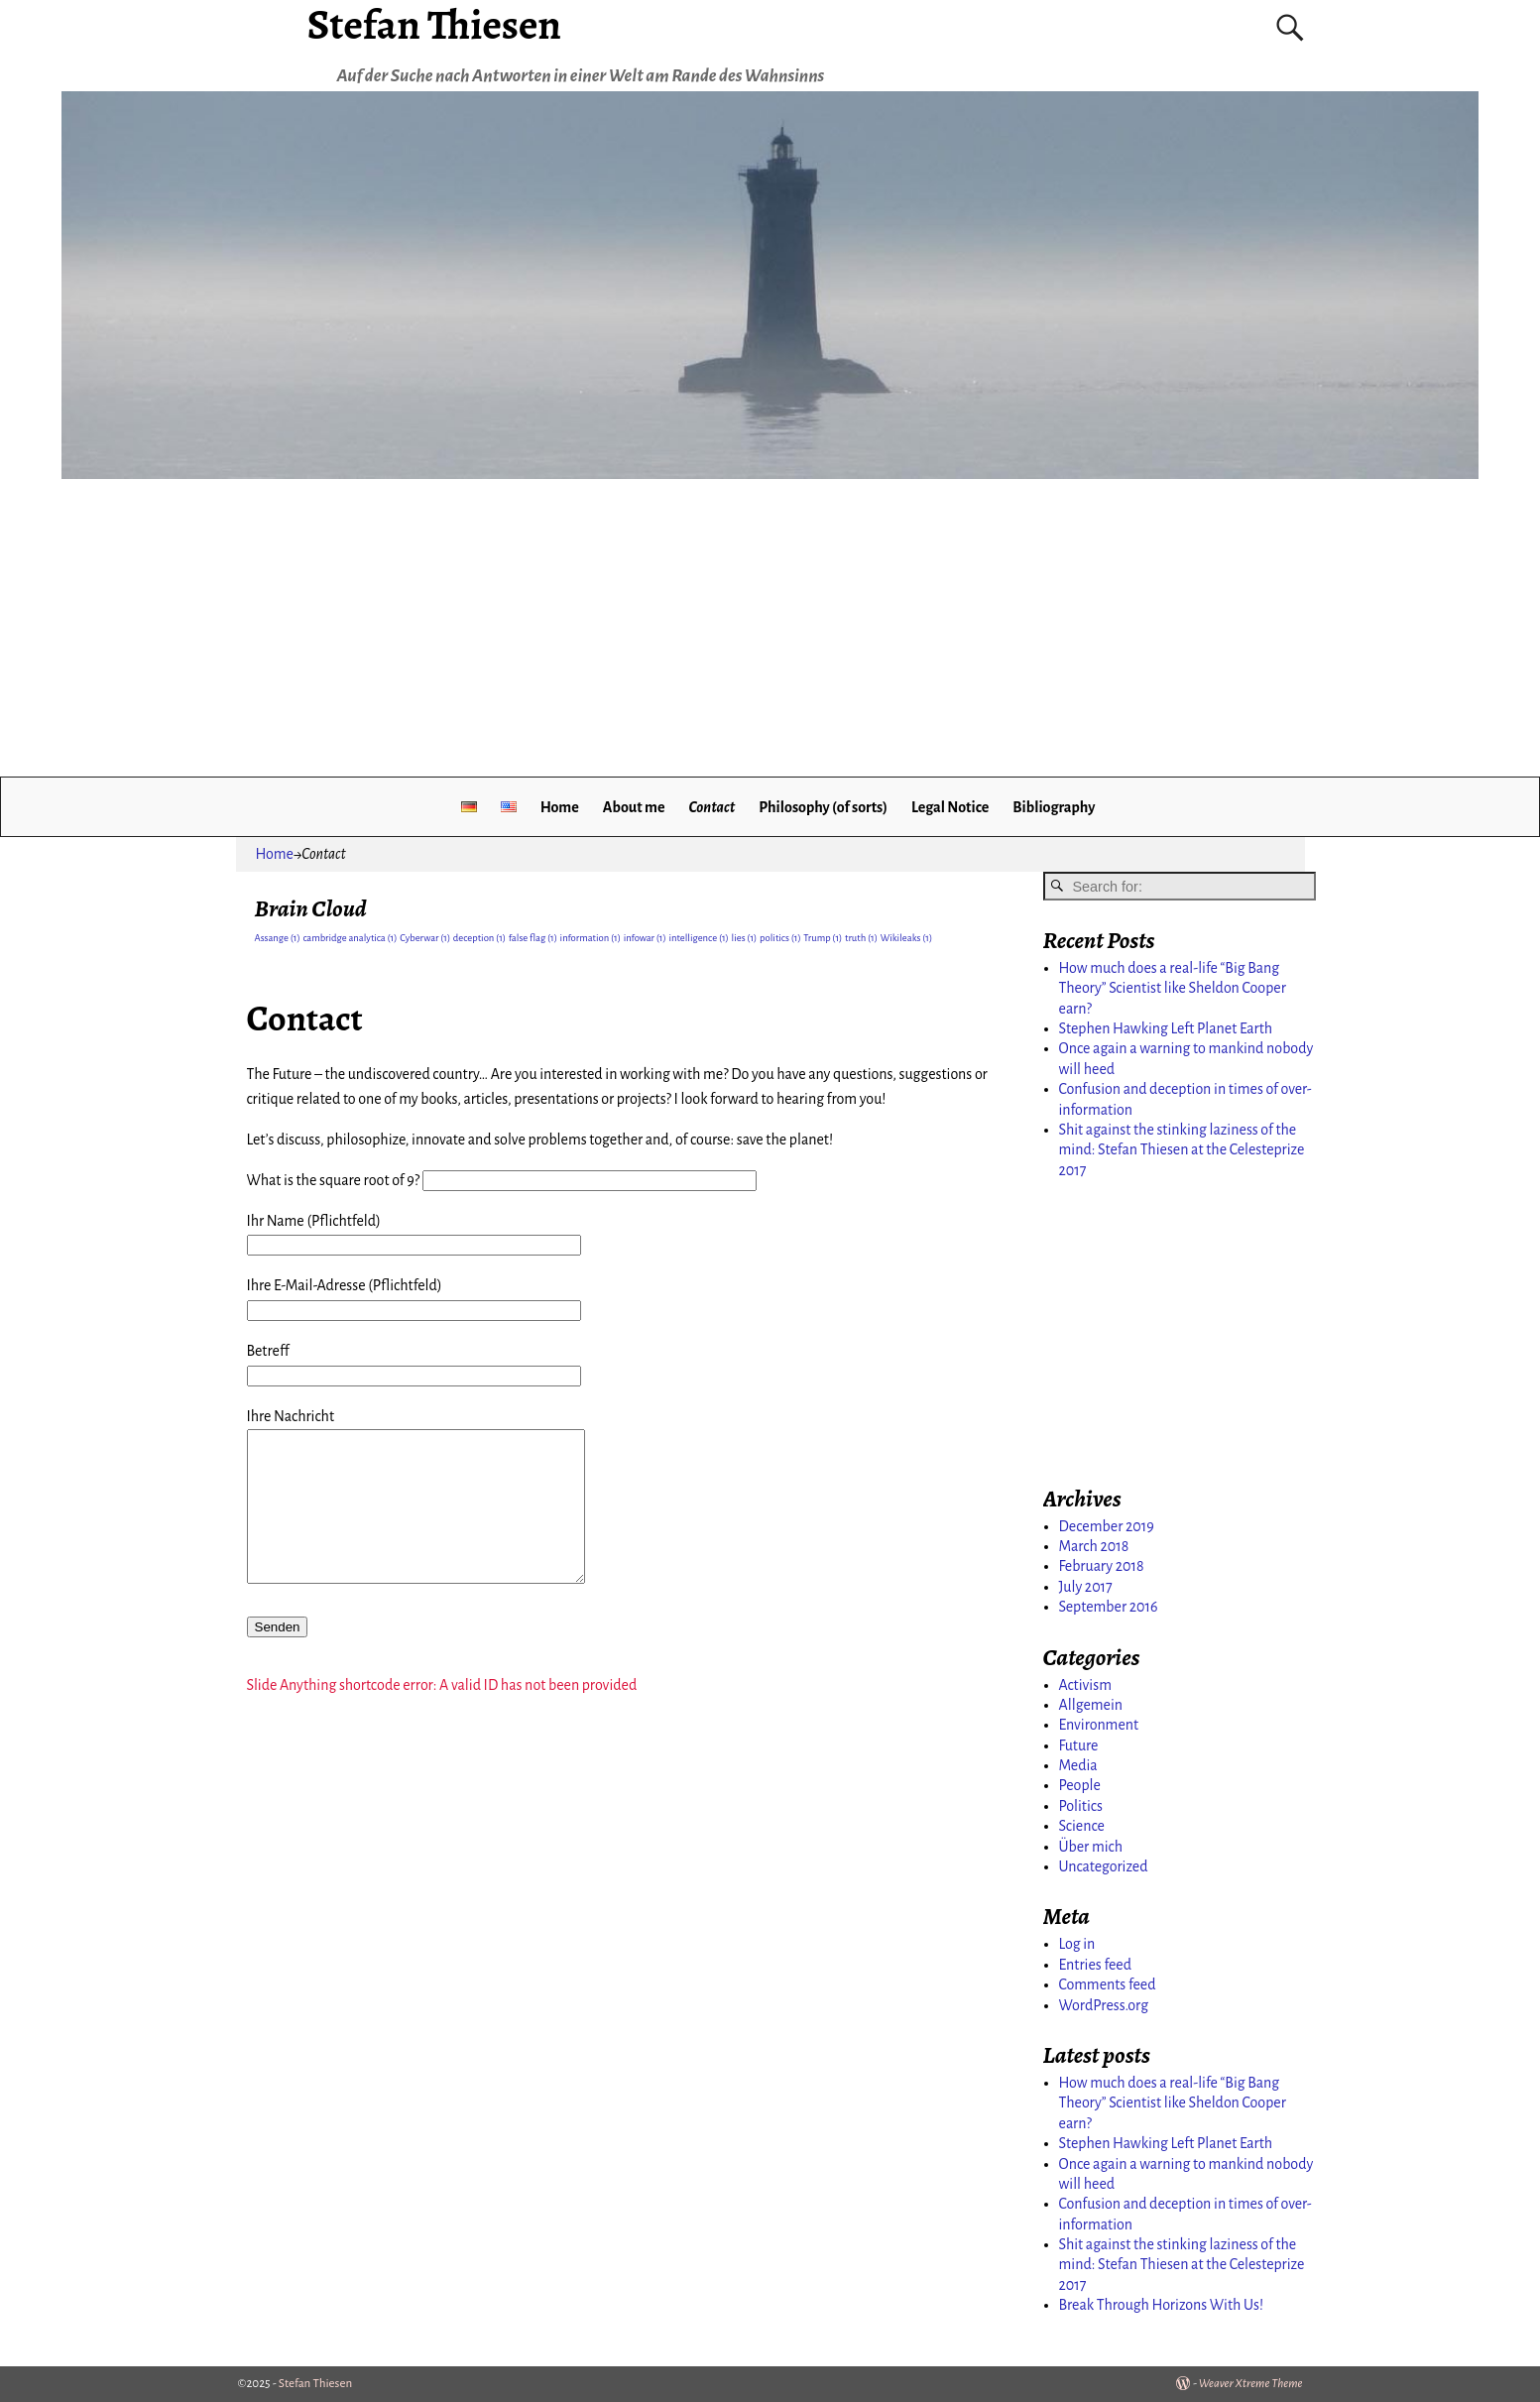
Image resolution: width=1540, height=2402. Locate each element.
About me (634, 807)
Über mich (1091, 1847)
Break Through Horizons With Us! (1161, 2305)
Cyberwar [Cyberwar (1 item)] (425, 937)
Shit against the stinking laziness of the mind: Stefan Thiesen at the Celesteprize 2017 (1182, 1150)
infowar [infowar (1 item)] (645, 937)
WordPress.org (1104, 2005)
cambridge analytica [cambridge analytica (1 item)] (349, 937)
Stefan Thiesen (315, 2383)
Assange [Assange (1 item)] (277, 937)
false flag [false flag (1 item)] (533, 937)
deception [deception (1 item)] (479, 937)
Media (1078, 1765)
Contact (711, 807)
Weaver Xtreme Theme (1251, 2383)
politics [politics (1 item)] (780, 937)
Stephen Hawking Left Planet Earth (1166, 1028)
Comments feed (1107, 1984)
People (1080, 1785)
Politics (1081, 1806)
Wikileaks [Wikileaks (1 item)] (907, 937)
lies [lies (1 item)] (745, 937)
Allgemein (1091, 1705)
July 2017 (1086, 1587)
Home (559, 807)
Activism (1085, 1685)
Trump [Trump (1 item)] (822, 937)
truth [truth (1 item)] (861, 937)
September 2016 (1108, 1607)
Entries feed (1095, 1965)
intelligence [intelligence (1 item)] (698, 937)
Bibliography (1053, 807)
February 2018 (1101, 1566)
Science (1082, 1826)
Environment (1099, 1725)
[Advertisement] (770, 628)
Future (1079, 1745)
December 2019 (1106, 1526)
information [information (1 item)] (590, 937)
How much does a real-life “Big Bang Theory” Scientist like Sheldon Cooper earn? (1172, 988)
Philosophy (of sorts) (823, 807)
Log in (1077, 1944)
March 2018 (1094, 1546)
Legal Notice (950, 807)
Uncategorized (1103, 1866)
